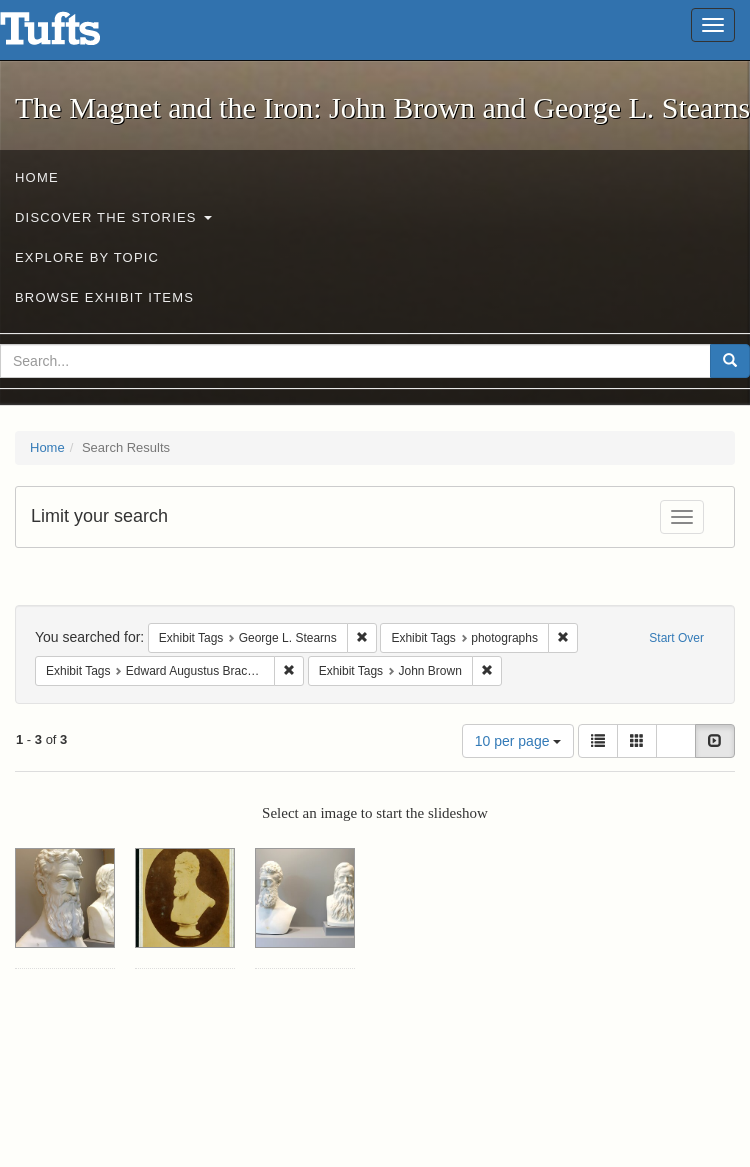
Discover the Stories (113, 217)
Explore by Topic (87, 257)
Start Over (676, 638)
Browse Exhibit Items (104, 297)
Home (37, 177)
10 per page (518, 741)
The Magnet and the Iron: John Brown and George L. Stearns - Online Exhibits (75, 35)
